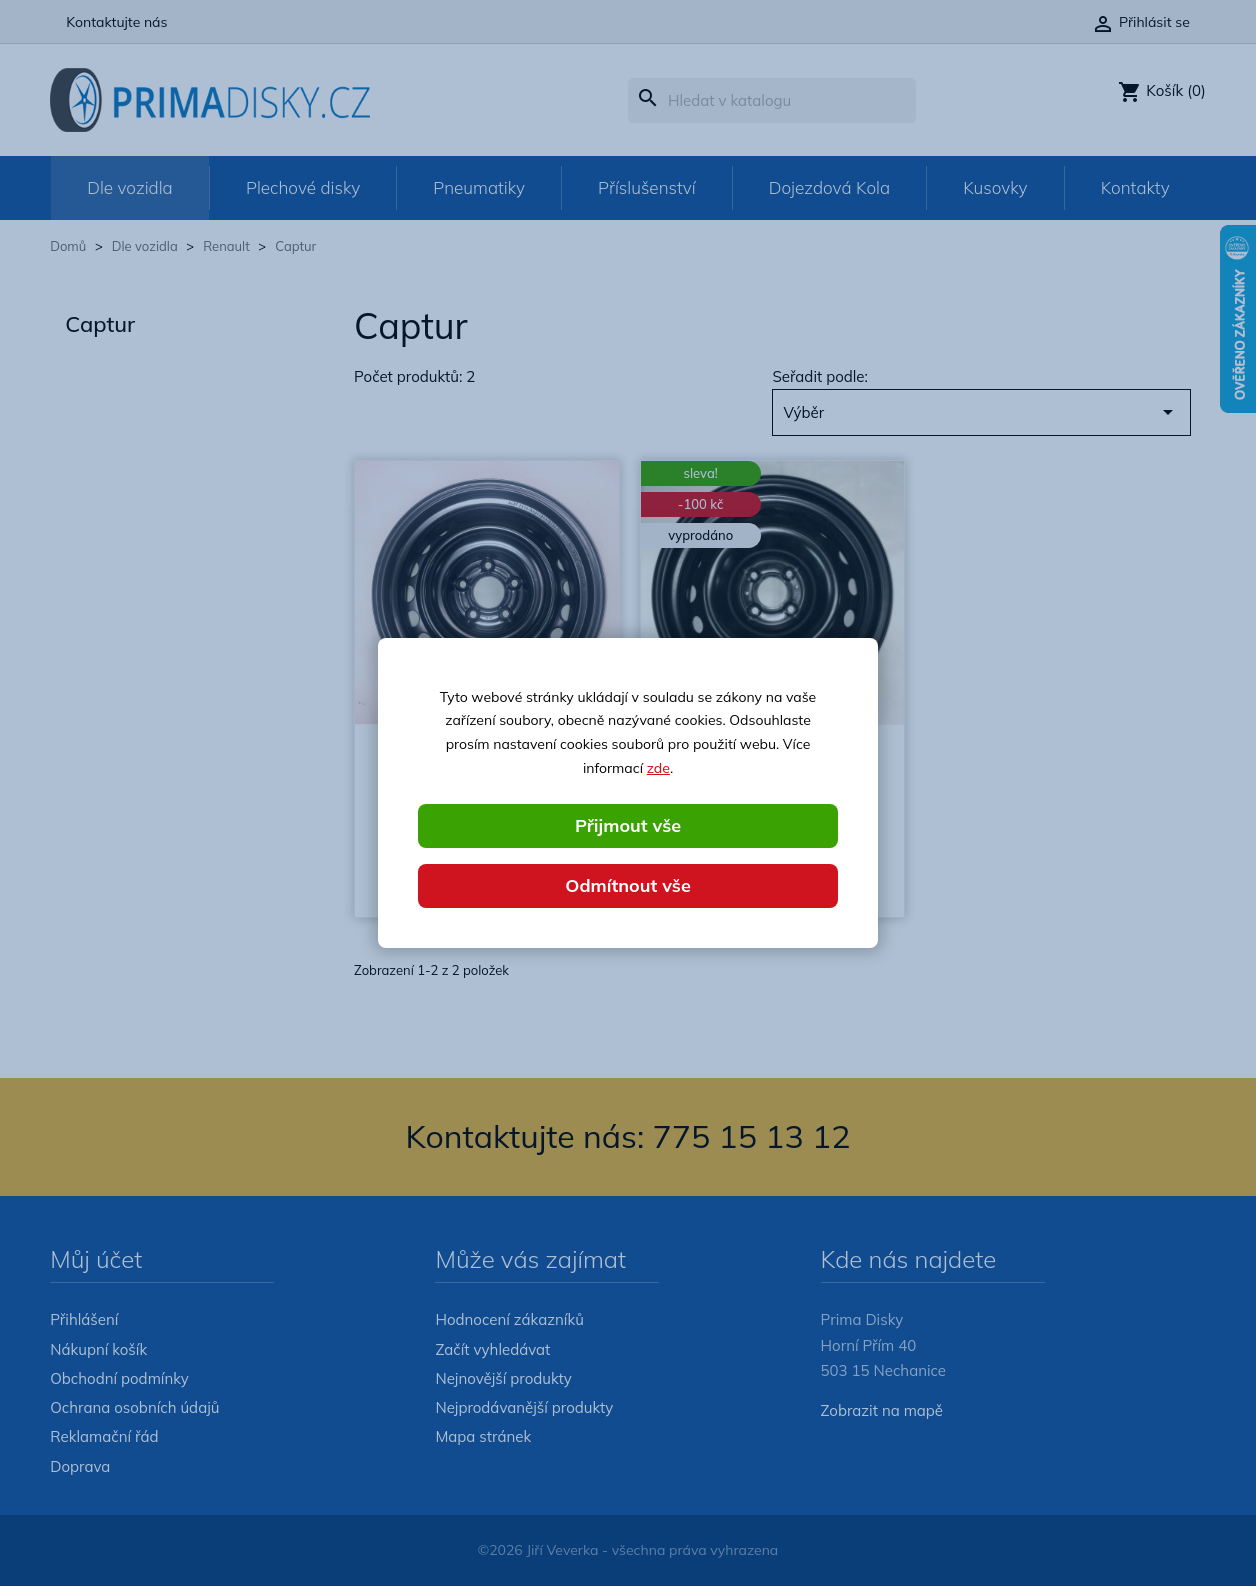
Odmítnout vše (628, 885)
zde (658, 768)
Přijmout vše (628, 825)
